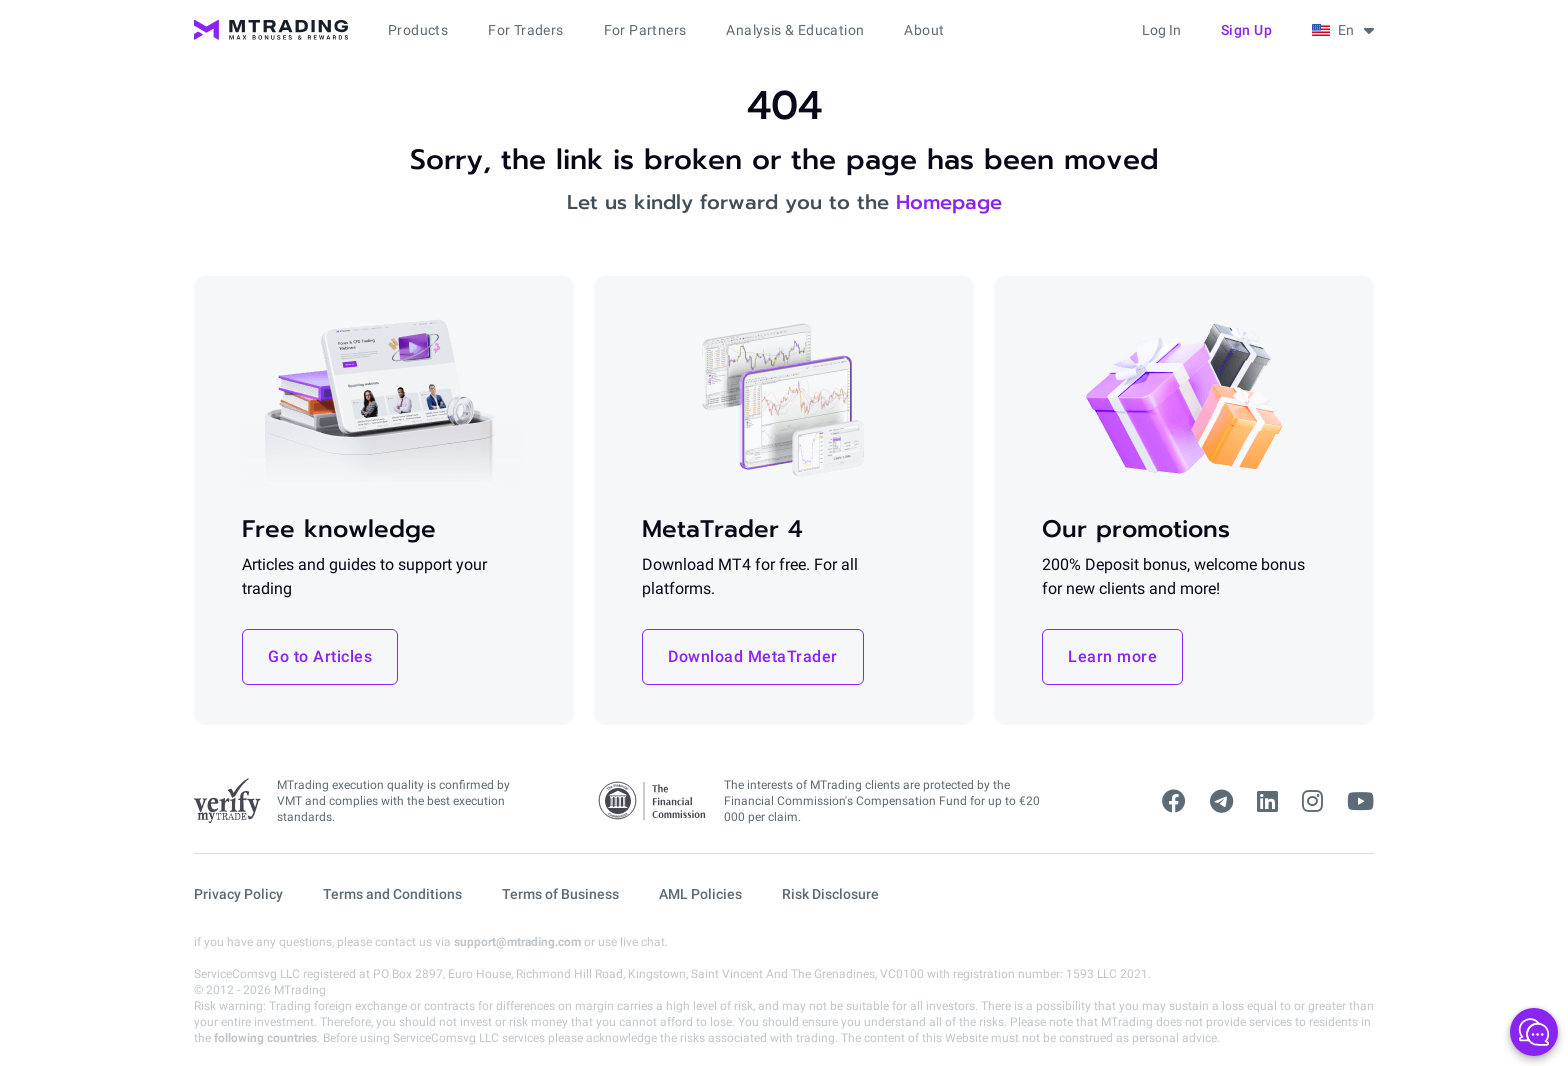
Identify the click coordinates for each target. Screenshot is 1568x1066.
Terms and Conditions (392, 894)
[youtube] (1360, 802)
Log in (1161, 30)
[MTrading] (271, 30)
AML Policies (700, 894)
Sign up (1247, 30)
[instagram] (1312, 802)
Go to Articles (320, 656)
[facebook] (1174, 802)
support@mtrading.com (517, 942)
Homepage (949, 202)
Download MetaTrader (753, 656)
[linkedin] (1267, 802)
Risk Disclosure (830, 894)
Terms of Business (560, 894)
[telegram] (1221, 802)
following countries (265, 1038)
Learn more (1112, 656)
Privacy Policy (238, 894)
